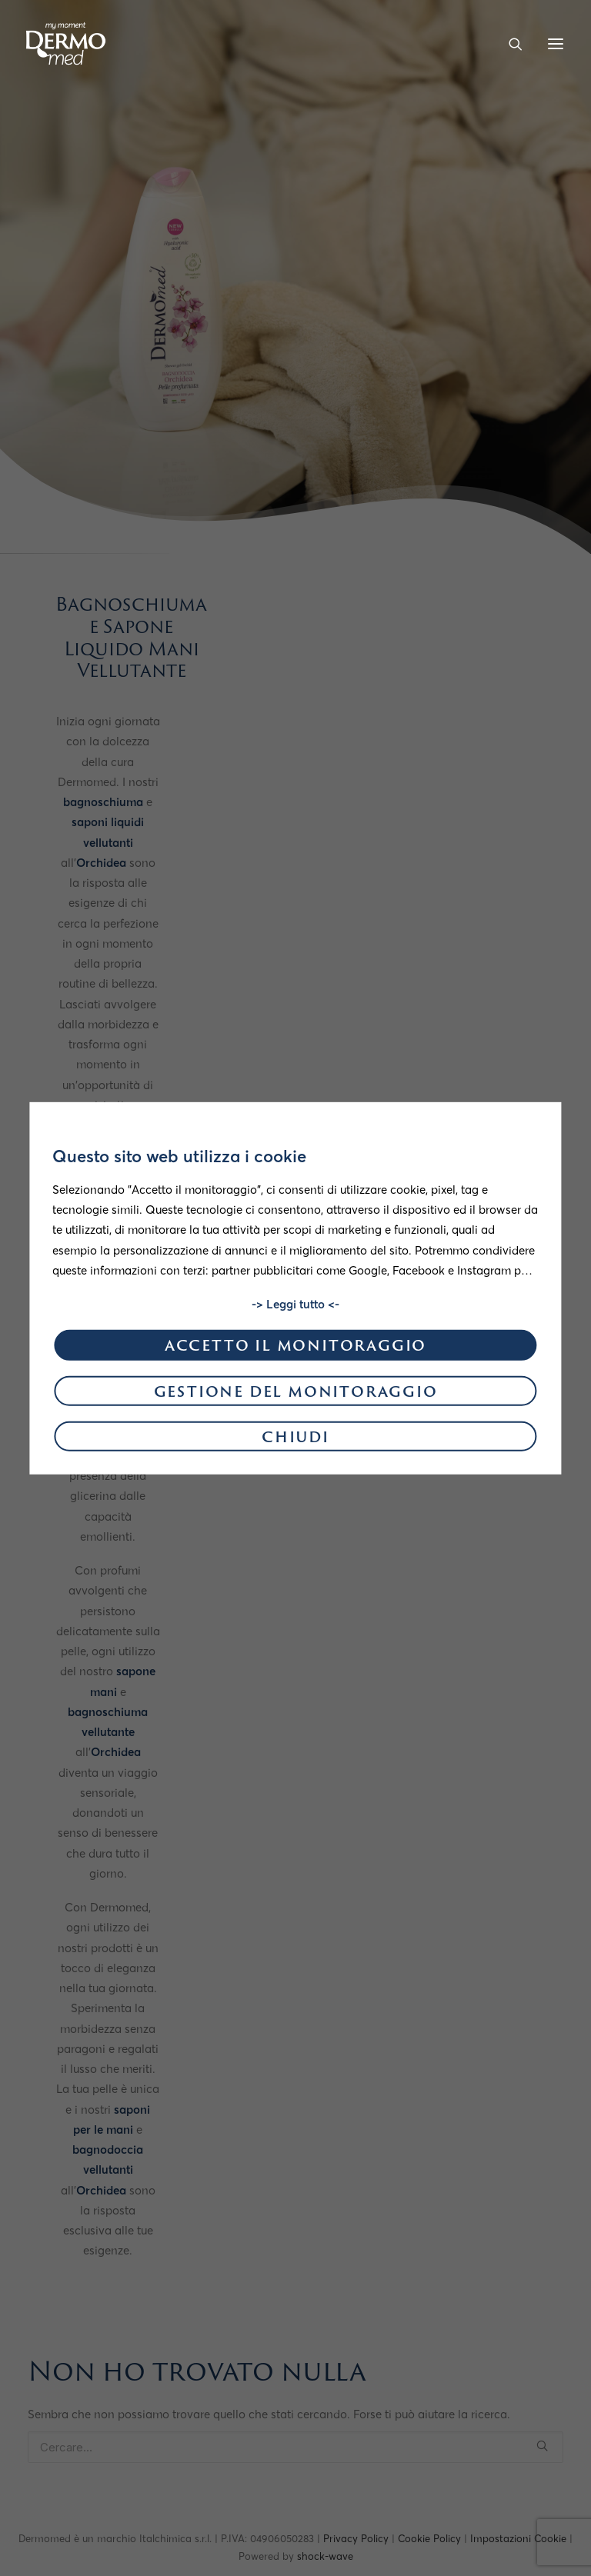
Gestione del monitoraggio (296, 1392)
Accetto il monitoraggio (295, 1347)
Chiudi (295, 1438)
